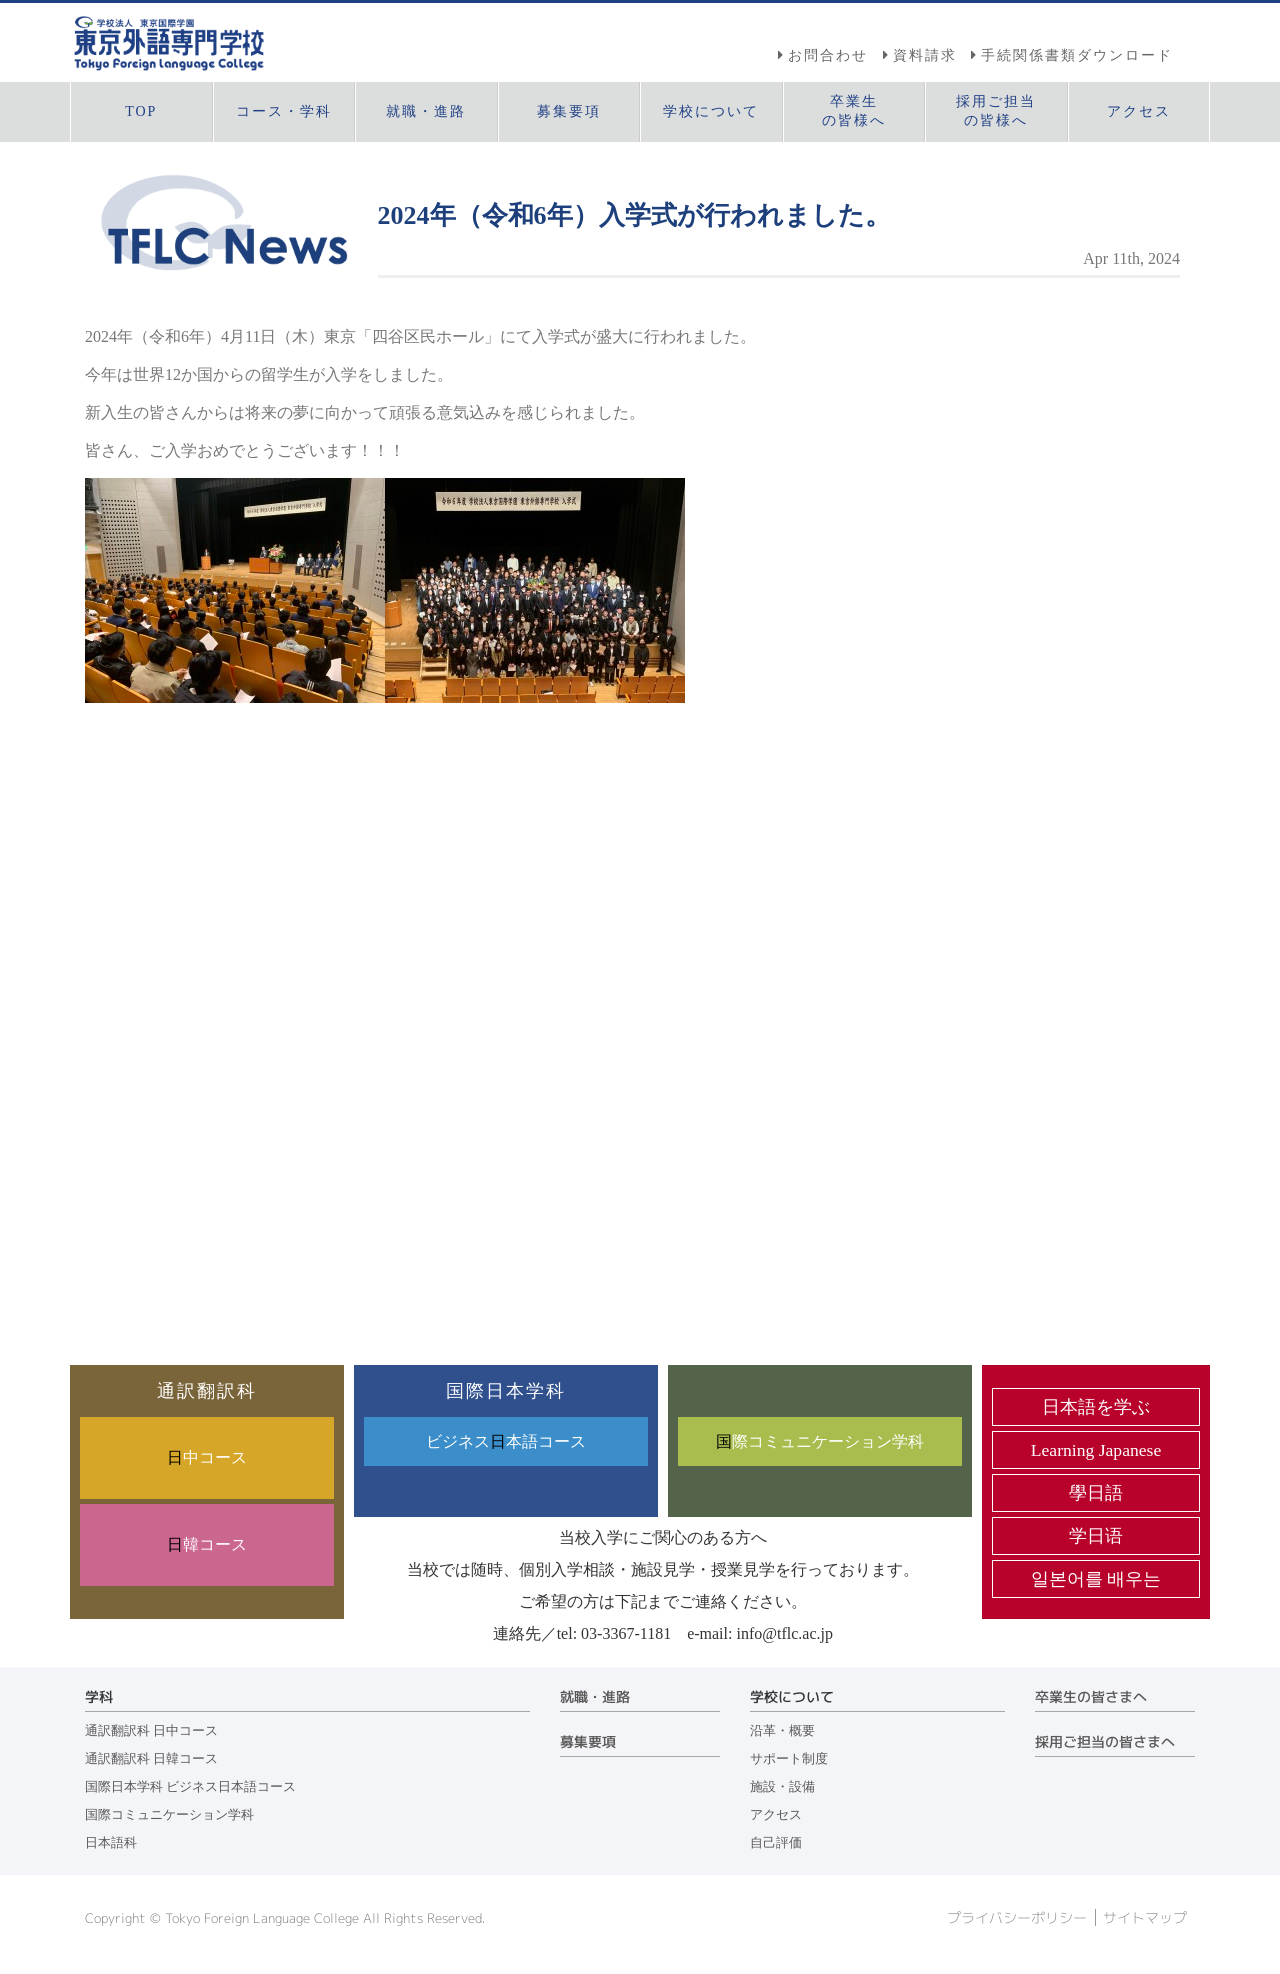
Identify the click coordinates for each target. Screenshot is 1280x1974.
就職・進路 (595, 1697)
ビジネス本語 (506, 1441)
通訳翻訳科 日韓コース (151, 1759)
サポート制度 (789, 1759)
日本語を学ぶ (1096, 1407)
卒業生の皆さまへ (1091, 1697)
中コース (207, 1457)
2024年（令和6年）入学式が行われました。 (634, 215)
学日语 (1096, 1536)
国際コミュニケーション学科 (169, 1815)
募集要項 (588, 1742)
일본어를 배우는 (1096, 1579)
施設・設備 (782, 1787)
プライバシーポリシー (1017, 1918)
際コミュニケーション (820, 1441)
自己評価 (776, 1843)
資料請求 (925, 55)
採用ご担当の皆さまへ (1105, 1742)
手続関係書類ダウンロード (1077, 55)
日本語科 (111, 1843)
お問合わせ (828, 55)
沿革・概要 (782, 1731)
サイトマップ (1145, 1918)
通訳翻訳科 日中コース (151, 1731)
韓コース (207, 1544)
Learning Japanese (1096, 1450)
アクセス (776, 1815)
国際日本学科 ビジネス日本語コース (190, 1787)
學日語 (1096, 1493)
